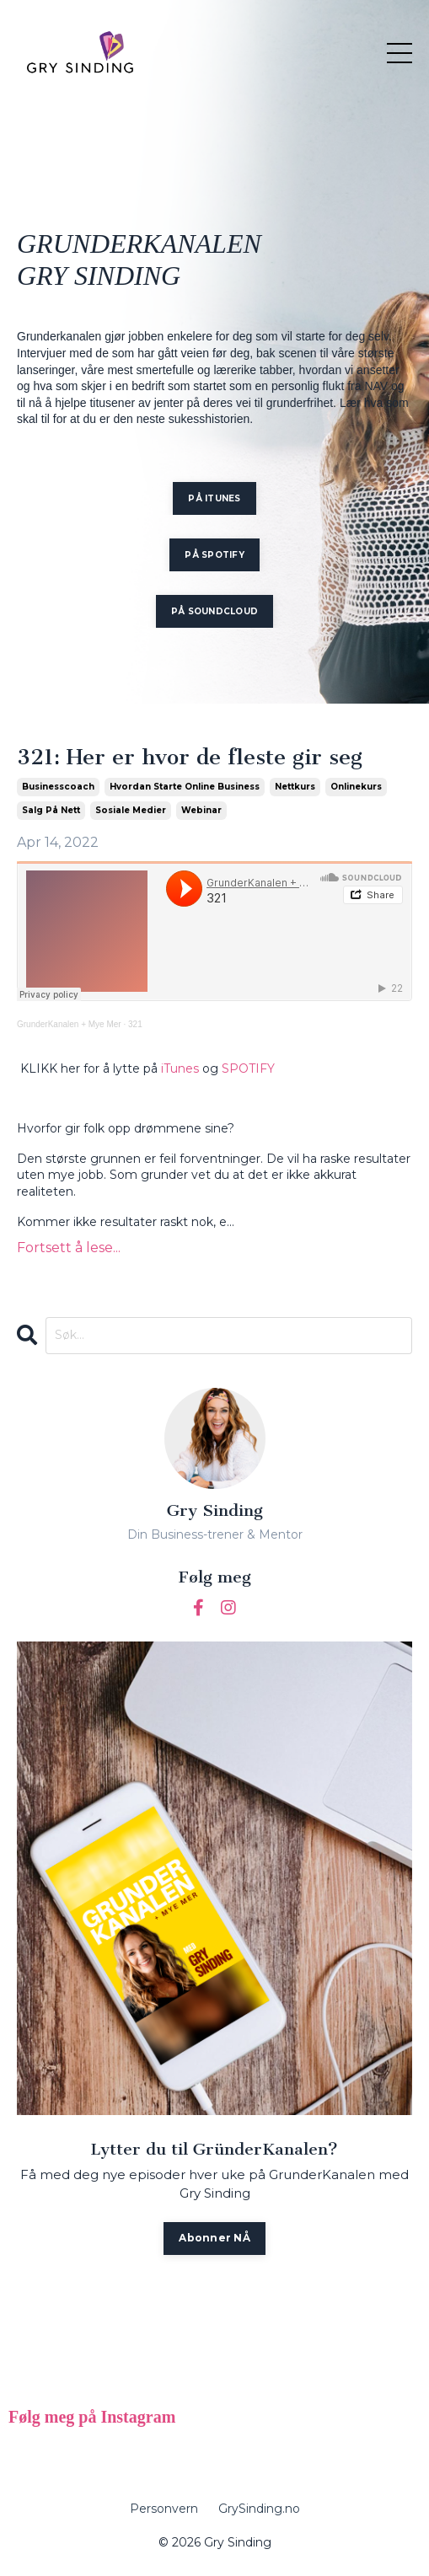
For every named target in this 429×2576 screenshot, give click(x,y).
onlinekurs (356, 786)
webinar (201, 810)
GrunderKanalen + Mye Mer (69, 1024)
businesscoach (58, 786)
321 (135, 1024)
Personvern (164, 2508)
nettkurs (295, 786)
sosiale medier (130, 810)
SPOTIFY (248, 1068)
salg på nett (51, 810)
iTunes (180, 1068)
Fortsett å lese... (69, 1248)
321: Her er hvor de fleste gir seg (189, 758)
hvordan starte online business (185, 786)
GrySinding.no (259, 2508)
